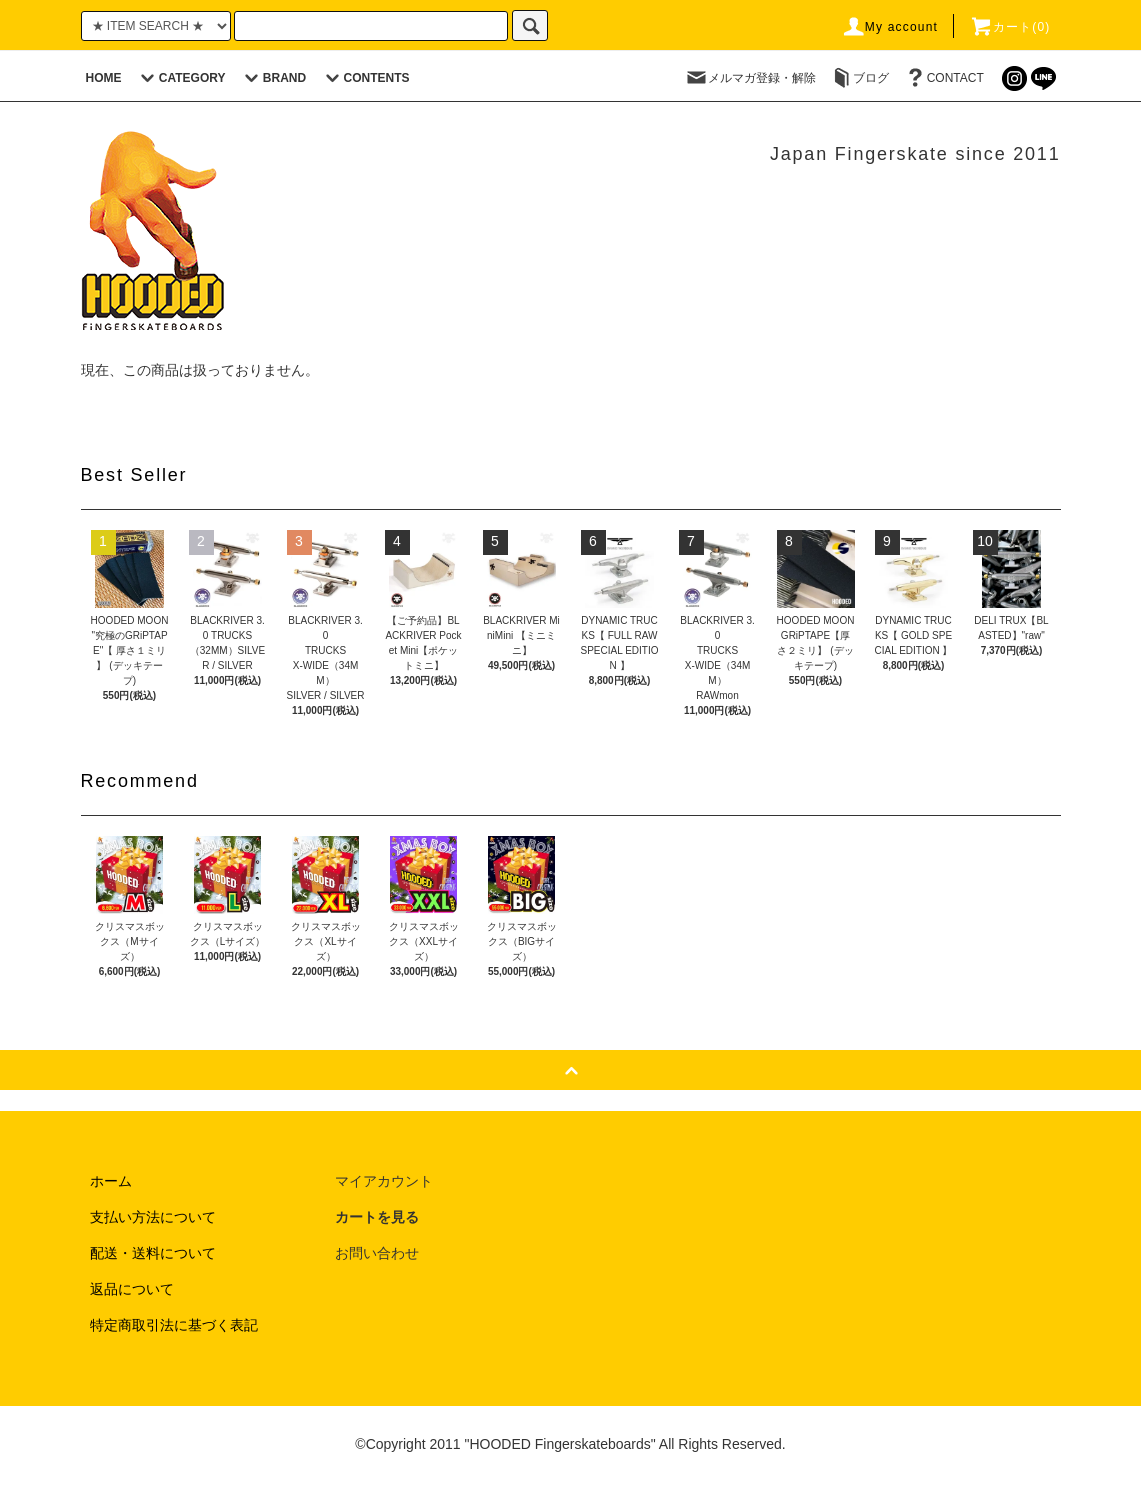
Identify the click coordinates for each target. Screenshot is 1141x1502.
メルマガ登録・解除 (750, 78)
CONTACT (943, 78)
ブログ (859, 78)
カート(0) (1010, 27)
